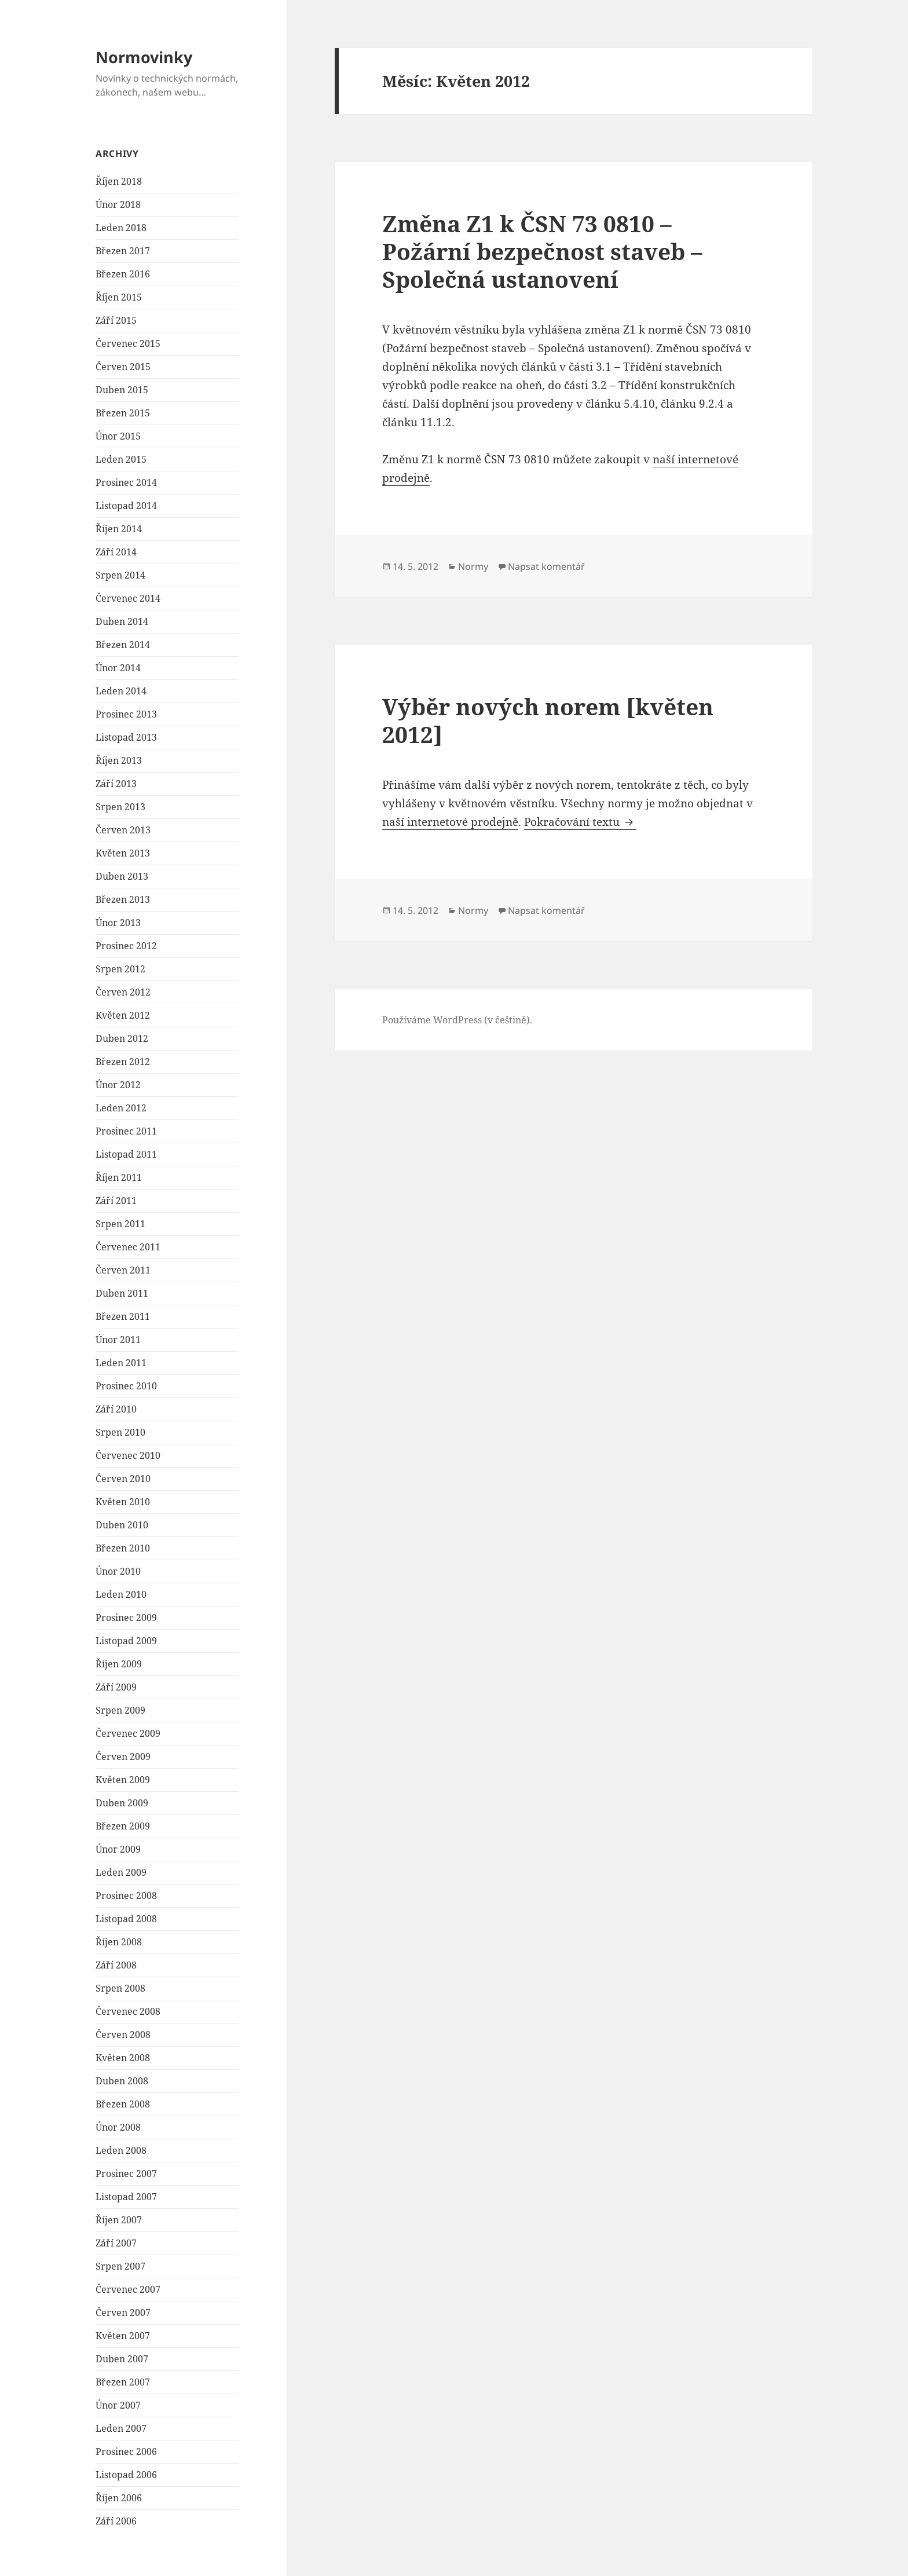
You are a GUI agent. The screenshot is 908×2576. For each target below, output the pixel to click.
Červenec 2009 (128, 1733)
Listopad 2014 (126, 505)
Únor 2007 (118, 2405)
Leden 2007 (121, 2428)
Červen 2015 (123, 366)
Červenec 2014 (128, 598)
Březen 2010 (123, 1548)
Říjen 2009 (119, 1663)
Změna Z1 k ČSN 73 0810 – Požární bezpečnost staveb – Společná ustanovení (542, 251)
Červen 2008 (123, 2034)
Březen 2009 (123, 1826)
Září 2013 (116, 783)
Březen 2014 (123, 644)
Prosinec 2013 (126, 714)
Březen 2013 (123, 899)
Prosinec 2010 (126, 1386)
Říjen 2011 (119, 1177)
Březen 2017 (123, 250)
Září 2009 (116, 1687)
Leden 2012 (121, 1108)
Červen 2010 (123, 1478)
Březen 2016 (123, 274)
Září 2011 (116, 1200)
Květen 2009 (123, 1779)
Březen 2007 (123, 2382)
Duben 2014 (122, 621)
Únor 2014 (118, 667)
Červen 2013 (123, 830)
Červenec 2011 (128, 1247)
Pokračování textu (580, 821)
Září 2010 (116, 1409)
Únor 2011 (118, 1339)
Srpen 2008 (120, 1988)
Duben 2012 (122, 1038)
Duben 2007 (122, 2358)
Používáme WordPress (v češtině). (457, 1019)
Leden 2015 (121, 459)
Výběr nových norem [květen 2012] (547, 720)
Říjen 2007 (119, 2219)
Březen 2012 (123, 1061)
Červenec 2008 (128, 2011)
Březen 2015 (123, 413)
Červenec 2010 (128, 1455)
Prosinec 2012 (126, 945)
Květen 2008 (123, 2057)
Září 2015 (116, 320)
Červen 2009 (123, 1756)
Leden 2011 (121, 1362)
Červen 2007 (123, 2312)
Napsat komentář (546, 566)
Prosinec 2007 (126, 2173)
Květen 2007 (123, 2335)
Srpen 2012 (120, 969)
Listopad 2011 (126, 1154)
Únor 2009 (118, 1849)
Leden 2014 (121, 691)
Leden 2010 (121, 1594)
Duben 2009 (122, 1802)
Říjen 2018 (119, 181)
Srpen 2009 (120, 1710)
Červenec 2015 (128, 343)
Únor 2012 (118, 1084)
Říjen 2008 (119, 1941)
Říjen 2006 (119, 2497)
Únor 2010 (118, 1571)
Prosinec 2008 (126, 1895)
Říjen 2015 (119, 297)
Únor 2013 (118, 922)
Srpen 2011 (120, 1223)
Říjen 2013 (119, 760)
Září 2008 (116, 1965)
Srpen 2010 (120, 1432)
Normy (473, 566)
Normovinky (144, 57)
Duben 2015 (122, 389)
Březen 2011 (123, 1316)
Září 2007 (116, 2243)
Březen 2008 (123, 2104)
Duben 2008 (122, 2080)
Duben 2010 (122, 1524)
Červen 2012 (123, 992)
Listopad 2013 (126, 737)
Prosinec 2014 (126, 482)
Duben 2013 (122, 876)
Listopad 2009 (126, 1640)
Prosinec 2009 (126, 1617)
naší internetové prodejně (450, 821)
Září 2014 (116, 552)
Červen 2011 (123, 1270)
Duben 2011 (122, 1293)
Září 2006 (116, 2521)
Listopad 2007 (126, 2196)
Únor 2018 (118, 204)
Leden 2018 (121, 227)
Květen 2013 (123, 853)
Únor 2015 (118, 436)
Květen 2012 (123, 1015)
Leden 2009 (121, 1872)
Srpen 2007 (120, 2266)
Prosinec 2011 (126, 1131)
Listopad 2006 (126, 2474)
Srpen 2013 (120, 806)
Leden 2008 (121, 2150)
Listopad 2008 (126, 1918)
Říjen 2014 (119, 528)
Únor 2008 (118, 2127)
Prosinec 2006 (126, 2451)
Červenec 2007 (128, 2289)
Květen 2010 (123, 1501)
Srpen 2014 (120, 575)
